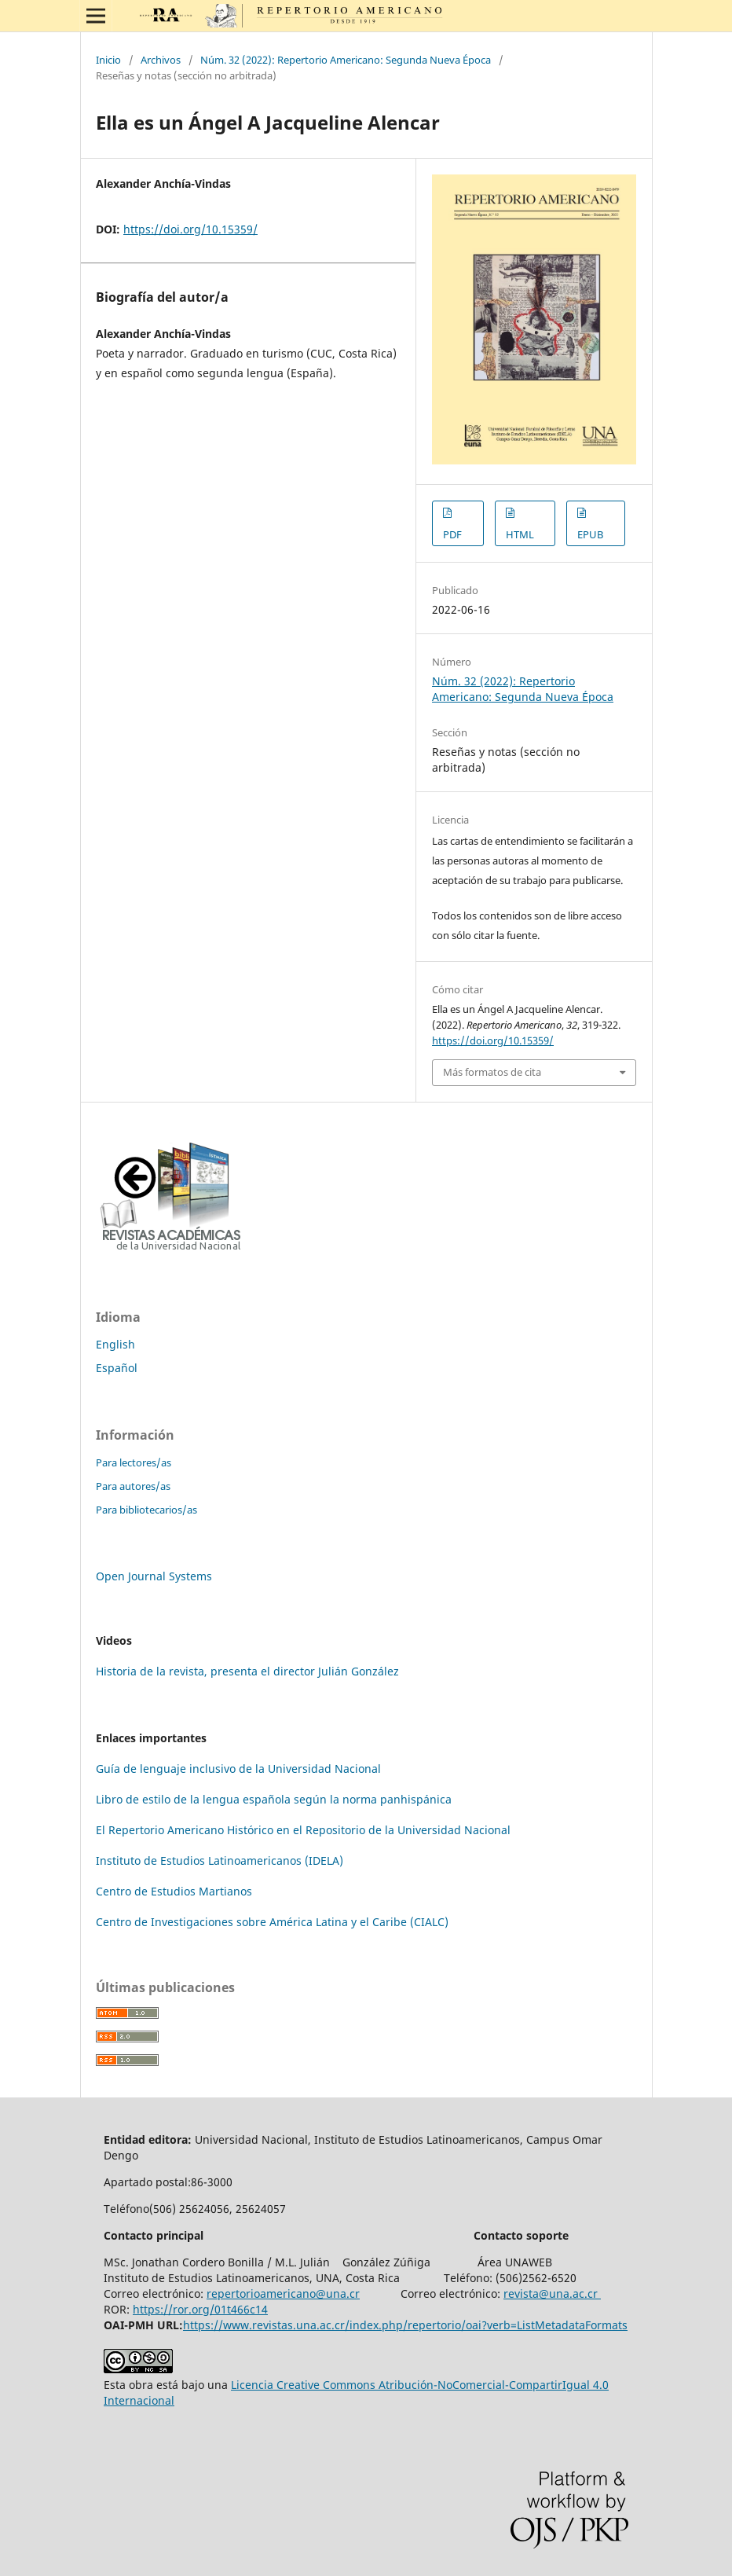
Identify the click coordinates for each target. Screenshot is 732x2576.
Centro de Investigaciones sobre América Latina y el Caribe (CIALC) (272, 1921)
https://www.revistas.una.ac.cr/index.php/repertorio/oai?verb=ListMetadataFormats (405, 2324)
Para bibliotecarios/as (146, 1510)
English (115, 1344)
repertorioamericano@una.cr (283, 2293)
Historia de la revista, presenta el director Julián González (247, 1671)
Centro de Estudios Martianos (174, 1891)
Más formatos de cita (492, 1072)
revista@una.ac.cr (552, 2293)
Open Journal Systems (154, 1576)
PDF (452, 534)
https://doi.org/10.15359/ (190, 229)
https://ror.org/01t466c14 (200, 2309)
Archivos (161, 60)
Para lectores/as (133, 1462)
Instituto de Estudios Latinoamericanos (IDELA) (219, 1860)
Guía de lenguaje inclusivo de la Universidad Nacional (238, 1768)
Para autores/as (133, 1486)
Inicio (108, 60)
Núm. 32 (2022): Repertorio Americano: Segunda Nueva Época (345, 60)
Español (116, 1367)
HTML (520, 534)
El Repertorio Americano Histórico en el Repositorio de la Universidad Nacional (303, 1829)
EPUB (590, 534)
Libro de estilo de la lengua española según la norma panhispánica (274, 1799)
